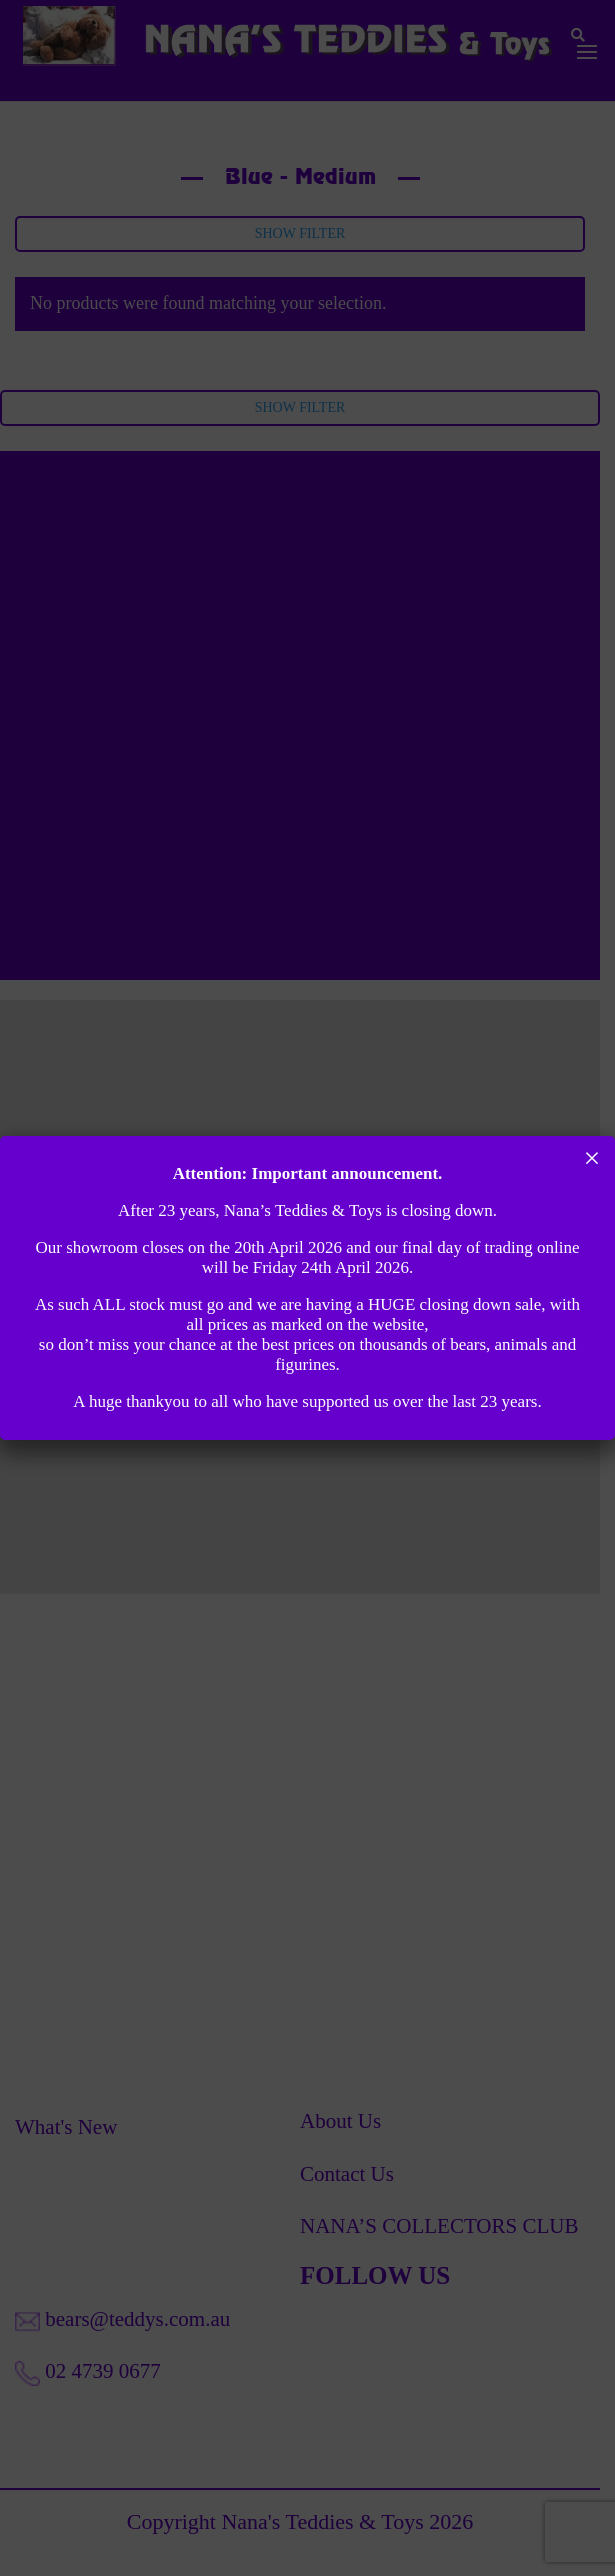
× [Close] (592, 1158)
